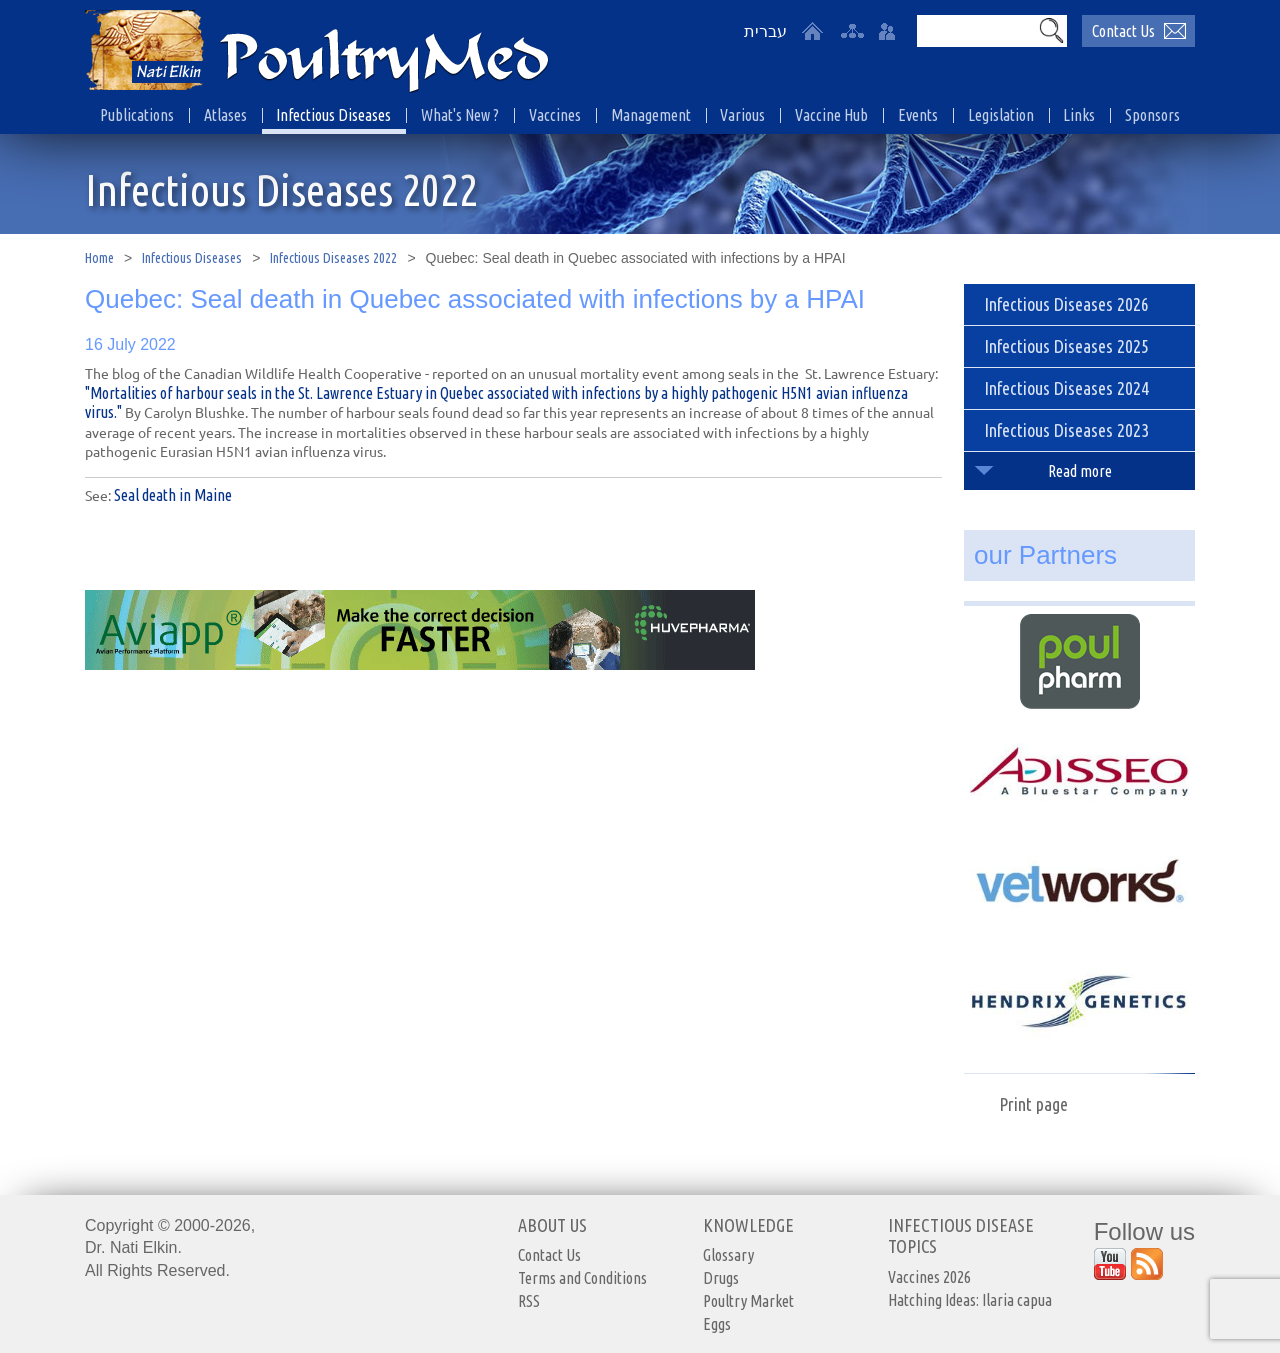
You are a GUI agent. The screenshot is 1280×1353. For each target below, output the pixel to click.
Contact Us (549, 1255)
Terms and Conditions (582, 1278)
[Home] (812, 31)
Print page (1033, 1104)
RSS (529, 1301)
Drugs (721, 1278)
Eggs (717, 1324)
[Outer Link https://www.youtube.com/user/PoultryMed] (1110, 1264)
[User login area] (887, 31)
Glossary (728, 1255)
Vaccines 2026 (929, 1277)
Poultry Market (748, 1301)
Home (99, 258)
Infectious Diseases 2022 (333, 258)
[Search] (976, 31)
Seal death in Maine (173, 495)
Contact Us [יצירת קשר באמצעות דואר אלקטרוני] (1123, 31)
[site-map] (852, 31)
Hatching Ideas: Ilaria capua (970, 1300)
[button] (1051, 30)
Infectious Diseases (192, 258)
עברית (765, 31)
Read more (1080, 471)
